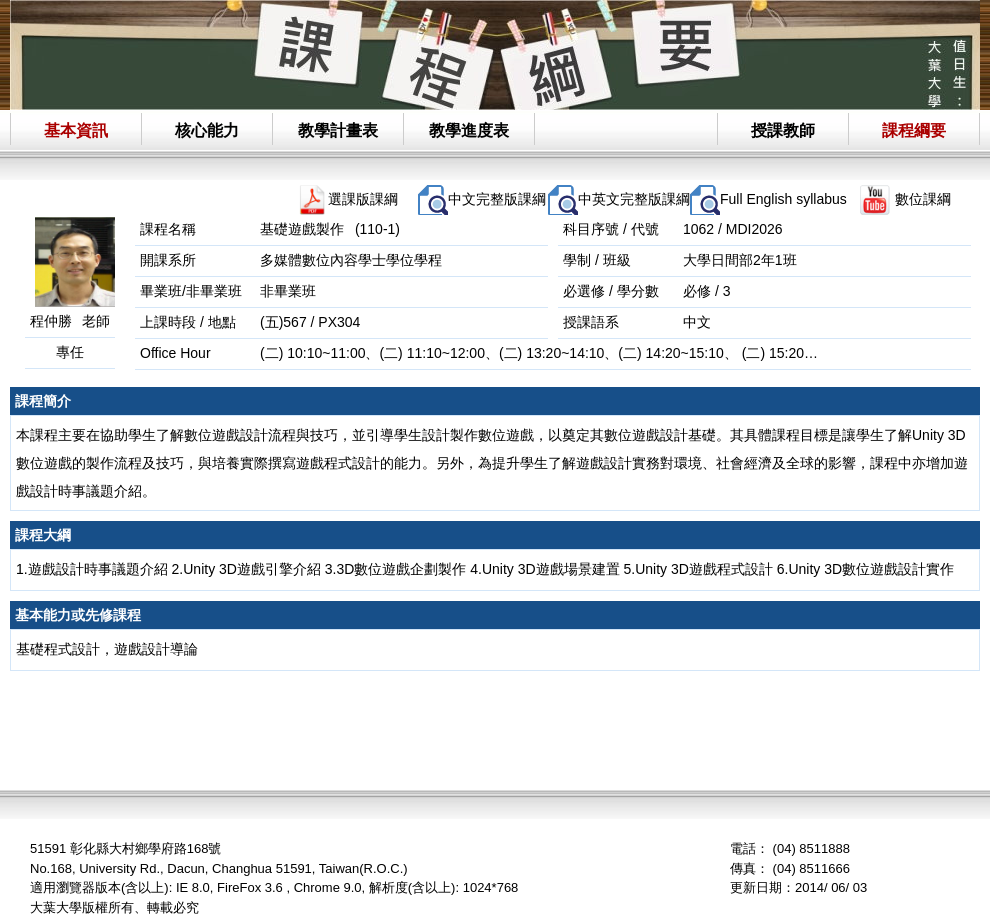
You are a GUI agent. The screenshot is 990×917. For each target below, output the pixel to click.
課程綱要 (914, 130)
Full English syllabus (783, 199)
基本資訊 (76, 130)
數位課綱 (923, 199)
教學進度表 (469, 130)
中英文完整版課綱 (634, 199)
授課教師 (783, 130)
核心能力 (207, 130)
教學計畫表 (338, 130)
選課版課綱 (363, 199)
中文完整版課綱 (497, 199)
